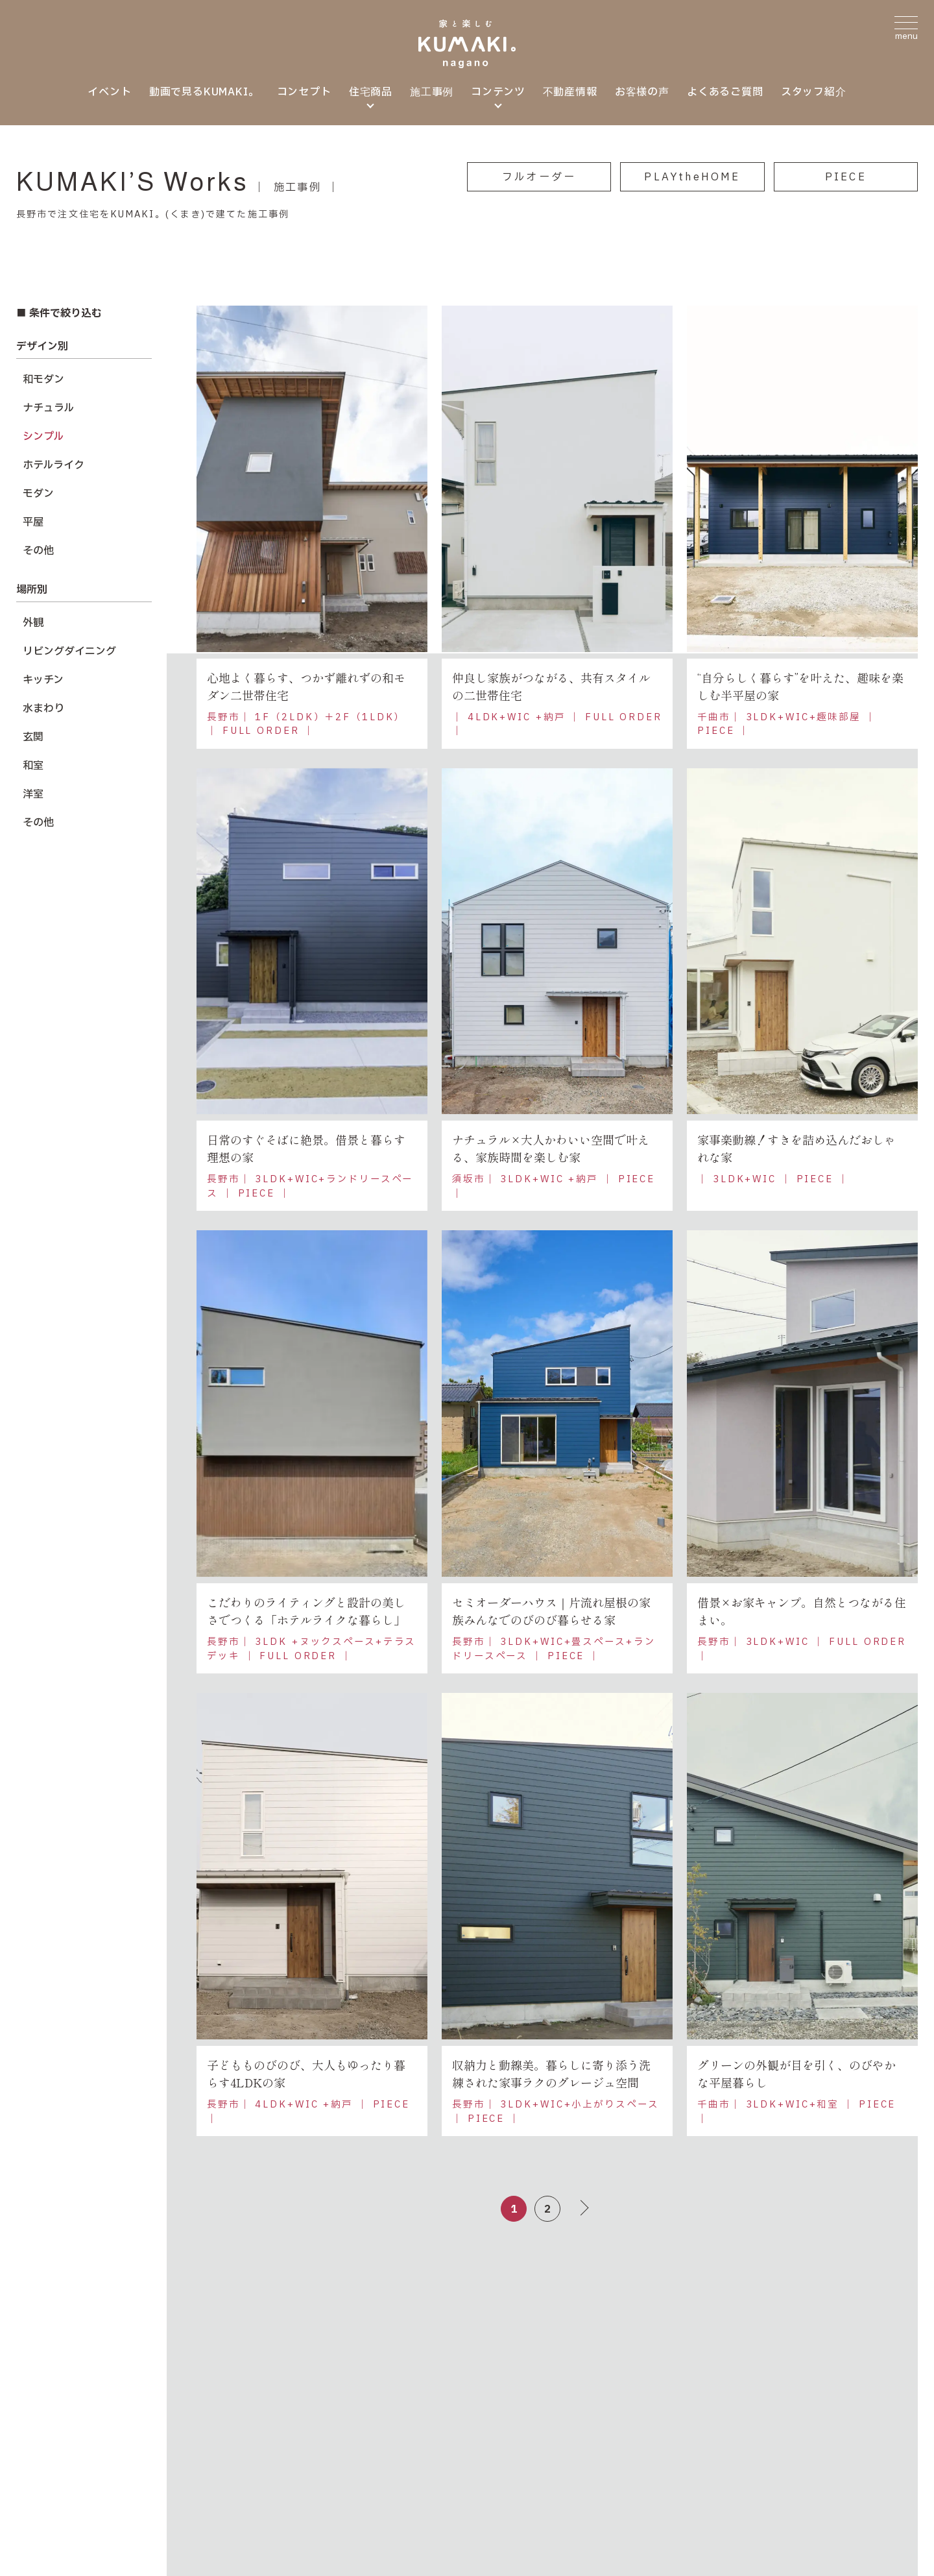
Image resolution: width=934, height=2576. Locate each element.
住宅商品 (370, 92)
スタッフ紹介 (813, 92)
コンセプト (304, 92)
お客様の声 (642, 92)
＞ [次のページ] (580, 2213)
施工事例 (431, 92)
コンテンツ (498, 92)
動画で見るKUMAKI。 (204, 92)
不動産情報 (570, 92)
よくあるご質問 (725, 92)
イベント (109, 92)
